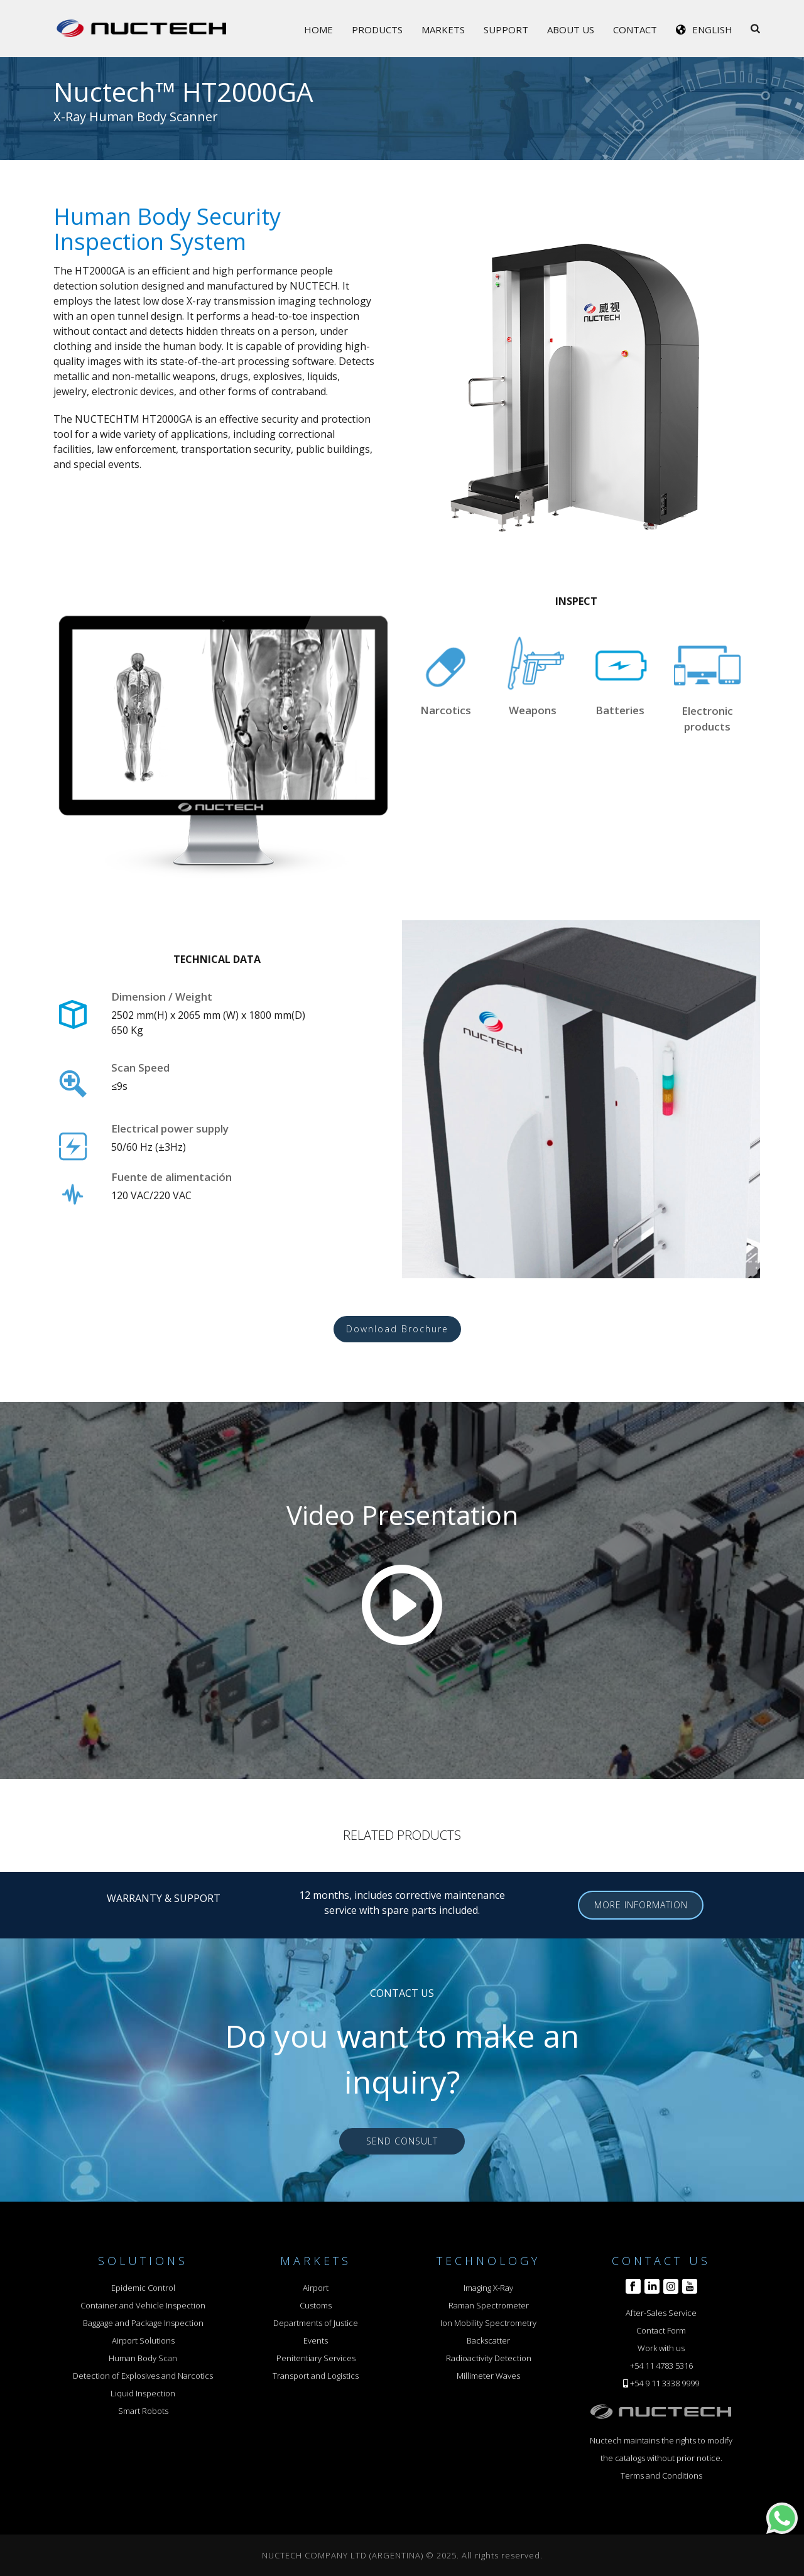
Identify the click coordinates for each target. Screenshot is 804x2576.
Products (377, 29)
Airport (316, 2287)
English (712, 29)
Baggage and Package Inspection (143, 2323)
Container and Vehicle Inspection (142, 2305)
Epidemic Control (143, 2287)
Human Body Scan (143, 2358)
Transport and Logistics (316, 2375)
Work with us (661, 2348)
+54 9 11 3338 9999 (664, 2383)
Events (315, 2340)
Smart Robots (143, 2410)
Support (506, 29)
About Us (570, 29)
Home (318, 29)
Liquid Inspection (143, 2393)
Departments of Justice (315, 2323)
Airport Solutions (143, 2340)
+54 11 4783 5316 (661, 2365)
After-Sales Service (661, 2312)
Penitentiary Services (316, 2358)
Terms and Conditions (661, 2475)
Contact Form (661, 2330)
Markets (443, 29)
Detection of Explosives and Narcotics (143, 2375)
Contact (635, 29)
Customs (316, 2305)
